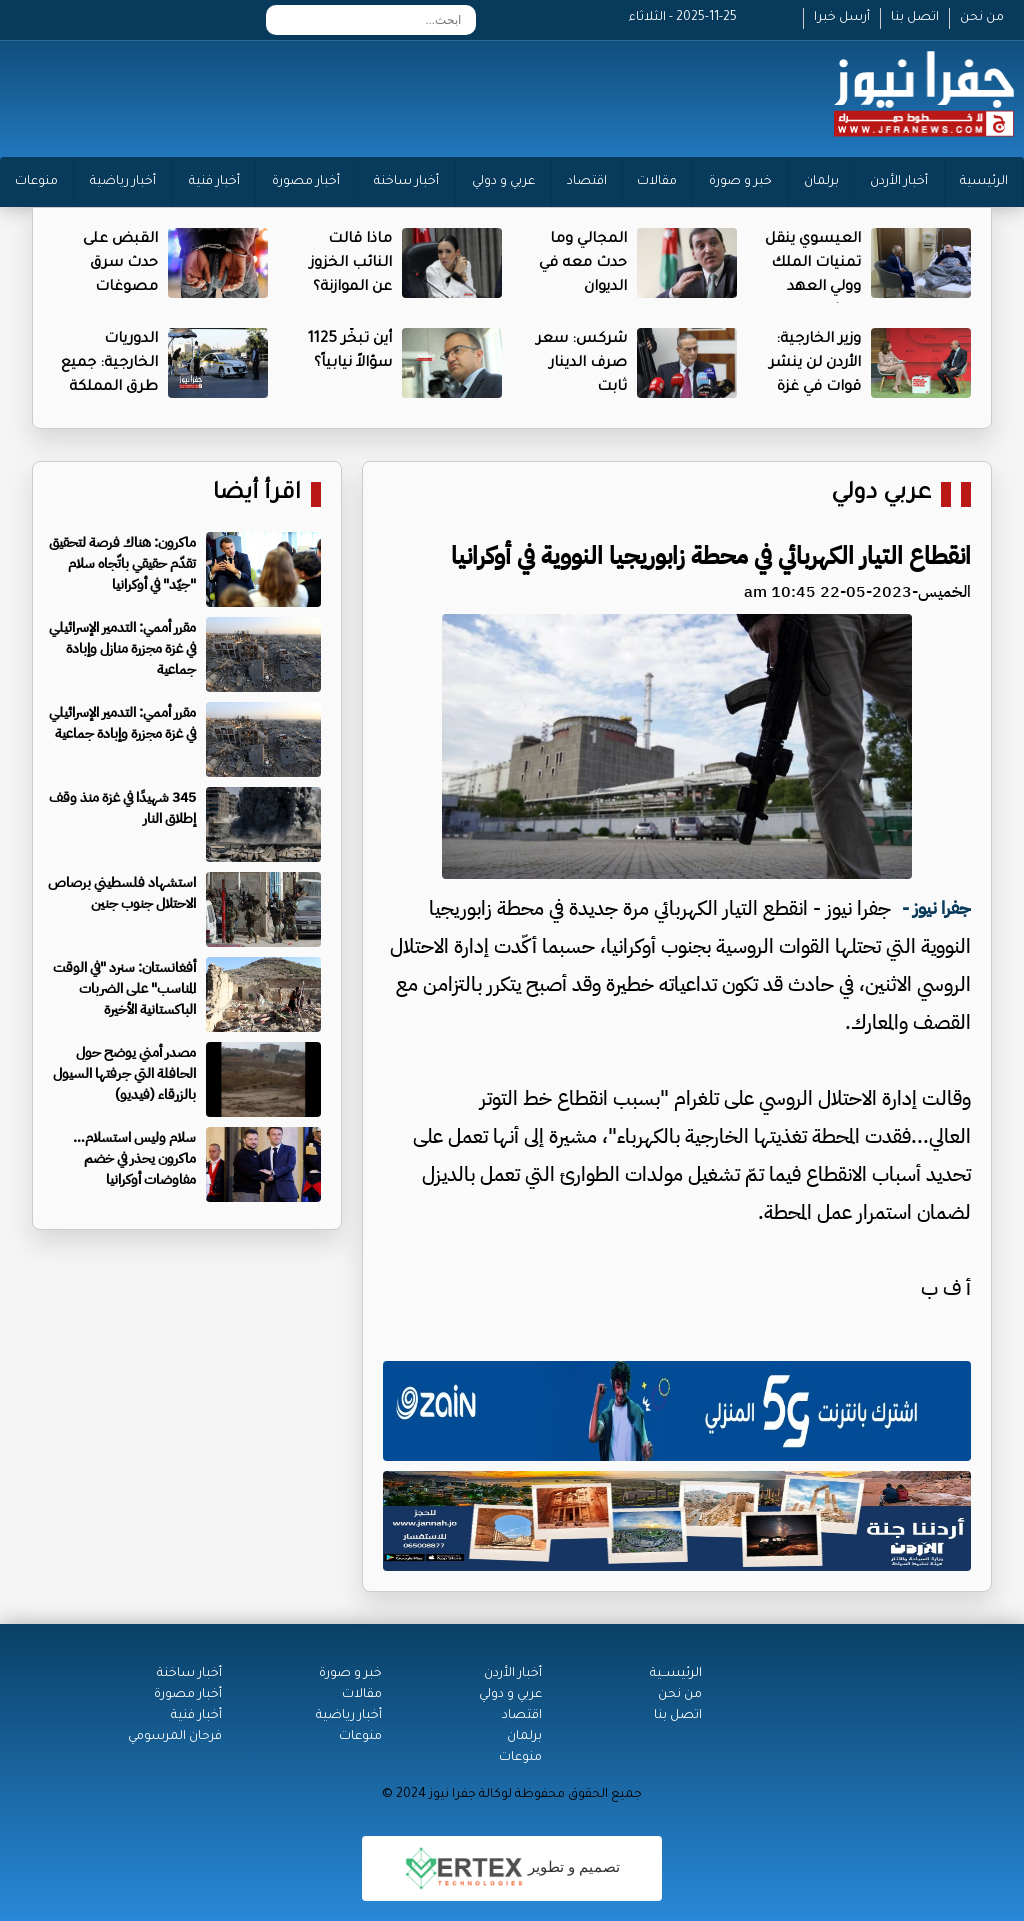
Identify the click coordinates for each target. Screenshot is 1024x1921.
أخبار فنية (214, 182)
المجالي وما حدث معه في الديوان (583, 264)
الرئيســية (676, 1674)
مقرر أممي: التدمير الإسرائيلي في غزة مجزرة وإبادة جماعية (122, 723)
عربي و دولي (503, 182)
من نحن (982, 18)
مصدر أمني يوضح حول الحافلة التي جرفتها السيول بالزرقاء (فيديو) (124, 1073)
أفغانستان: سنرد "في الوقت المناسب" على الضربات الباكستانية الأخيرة (124, 988)
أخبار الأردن (899, 182)
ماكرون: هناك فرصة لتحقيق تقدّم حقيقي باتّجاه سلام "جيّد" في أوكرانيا (122, 563)
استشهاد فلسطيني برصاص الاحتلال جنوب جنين (122, 893)
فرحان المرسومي (175, 1737)
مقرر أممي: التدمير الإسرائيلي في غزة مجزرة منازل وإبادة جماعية (122, 648)
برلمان (821, 182)
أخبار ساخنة (406, 182)
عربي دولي (881, 494)
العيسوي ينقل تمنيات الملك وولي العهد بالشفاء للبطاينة (813, 288)
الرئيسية (984, 182)
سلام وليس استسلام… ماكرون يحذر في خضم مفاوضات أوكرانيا (134, 1158)
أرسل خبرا (842, 18)
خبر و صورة (740, 182)
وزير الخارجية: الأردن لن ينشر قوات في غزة (815, 364)
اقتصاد (587, 182)
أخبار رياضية (123, 182)
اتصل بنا (915, 18)
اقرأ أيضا (257, 494)
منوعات (36, 182)
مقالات (657, 182)
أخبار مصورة (306, 182)
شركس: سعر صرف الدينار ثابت (581, 364)
